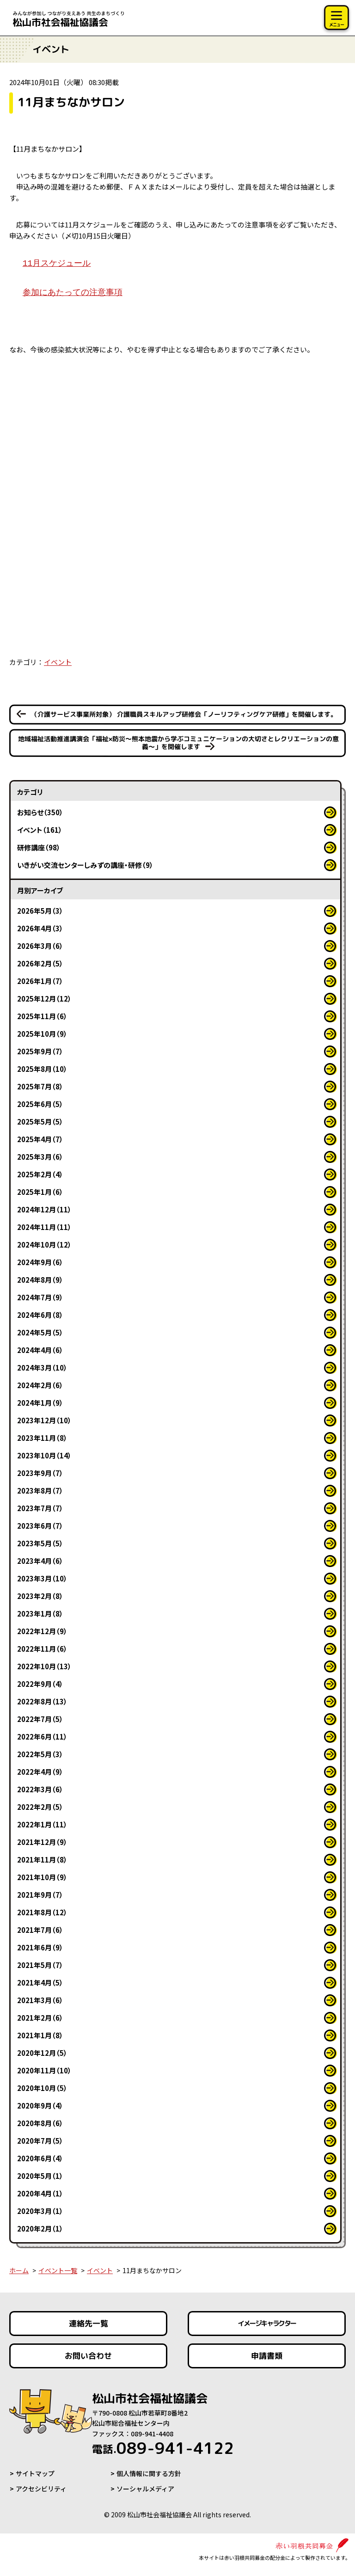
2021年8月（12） (42, 1912)
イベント (58, 662)
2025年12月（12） (44, 998)
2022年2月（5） (40, 1807)
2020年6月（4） (40, 2158)
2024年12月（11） (44, 1209)
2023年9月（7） (40, 1473)
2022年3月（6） (40, 1789)
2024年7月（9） (40, 1297)
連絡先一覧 (88, 2323)
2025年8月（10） (42, 1069)
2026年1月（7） (40, 981)
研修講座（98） (39, 847)
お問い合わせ (88, 2355)
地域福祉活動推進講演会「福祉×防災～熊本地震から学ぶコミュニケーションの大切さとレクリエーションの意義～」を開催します (178, 742)
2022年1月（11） (42, 1824)
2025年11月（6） (42, 1016)
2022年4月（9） (40, 1772)
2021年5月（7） (40, 1965)
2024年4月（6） (40, 1350)
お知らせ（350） (40, 812)
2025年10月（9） (42, 1034)
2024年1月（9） (40, 1403)
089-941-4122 (163, 2448)
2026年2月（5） (40, 963)
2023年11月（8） (42, 1438)
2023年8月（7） (40, 1490)
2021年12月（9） (42, 1842)
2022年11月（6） (42, 1649)
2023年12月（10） (44, 1420)
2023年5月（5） (40, 1543)
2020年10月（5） (42, 2088)
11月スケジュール (57, 263)
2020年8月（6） (40, 2123)
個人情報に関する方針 (148, 2473)
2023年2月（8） (40, 1596)
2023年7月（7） (40, 1508)
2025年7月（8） (40, 1086)
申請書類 (266, 2355)
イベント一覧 (57, 2270)
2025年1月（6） (40, 1192)
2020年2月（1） (40, 2228)
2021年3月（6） (40, 2000)
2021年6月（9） (40, 1947)
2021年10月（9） (42, 1877)
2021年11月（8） (42, 1859)
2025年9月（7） (40, 1051)
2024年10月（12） (44, 1244)
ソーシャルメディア (145, 2488)
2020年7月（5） (40, 2141)
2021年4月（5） (40, 1982)
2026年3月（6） (40, 946)
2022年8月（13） (42, 1701)
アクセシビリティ (41, 2488)
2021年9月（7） (40, 1895)
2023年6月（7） (40, 1526)
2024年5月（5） (40, 1332)
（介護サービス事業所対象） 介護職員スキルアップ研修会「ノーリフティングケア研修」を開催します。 (184, 714)
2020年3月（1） (40, 2211)
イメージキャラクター (267, 2323)
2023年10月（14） (44, 1455)
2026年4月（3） (40, 928)
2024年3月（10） (42, 1367)
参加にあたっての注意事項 (72, 292)
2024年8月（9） (40, 1280)
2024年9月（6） (40, 1262)
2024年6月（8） (40, 1315)
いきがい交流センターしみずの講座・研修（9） (85, 865)
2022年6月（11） (42, 1736)
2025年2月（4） (40, 1174)
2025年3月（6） (40, 1157)
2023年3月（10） (42, 1578)
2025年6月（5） (40, 1104)
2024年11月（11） (44, 1227)
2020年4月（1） (40, 2193)
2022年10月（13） (44, 1666)
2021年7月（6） (40, 1930)
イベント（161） (39, 830)
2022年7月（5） (40, 1719)
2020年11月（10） (44, 2070)
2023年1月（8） (40, 1613)
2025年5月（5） (40, 1121)
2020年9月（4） (40, 2105)
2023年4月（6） (40, 1561)
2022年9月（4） (40, 1684)
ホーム (19, 2270)
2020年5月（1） (40, 2176)
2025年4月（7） (40, 1139)
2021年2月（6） (40, 2018)
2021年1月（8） (40, 2035)
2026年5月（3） (40, 911)
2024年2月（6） (40, 1385)
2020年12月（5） (42, 2053)
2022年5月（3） (40, 1754)
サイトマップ (35, 2473)
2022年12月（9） (42, 1631)
